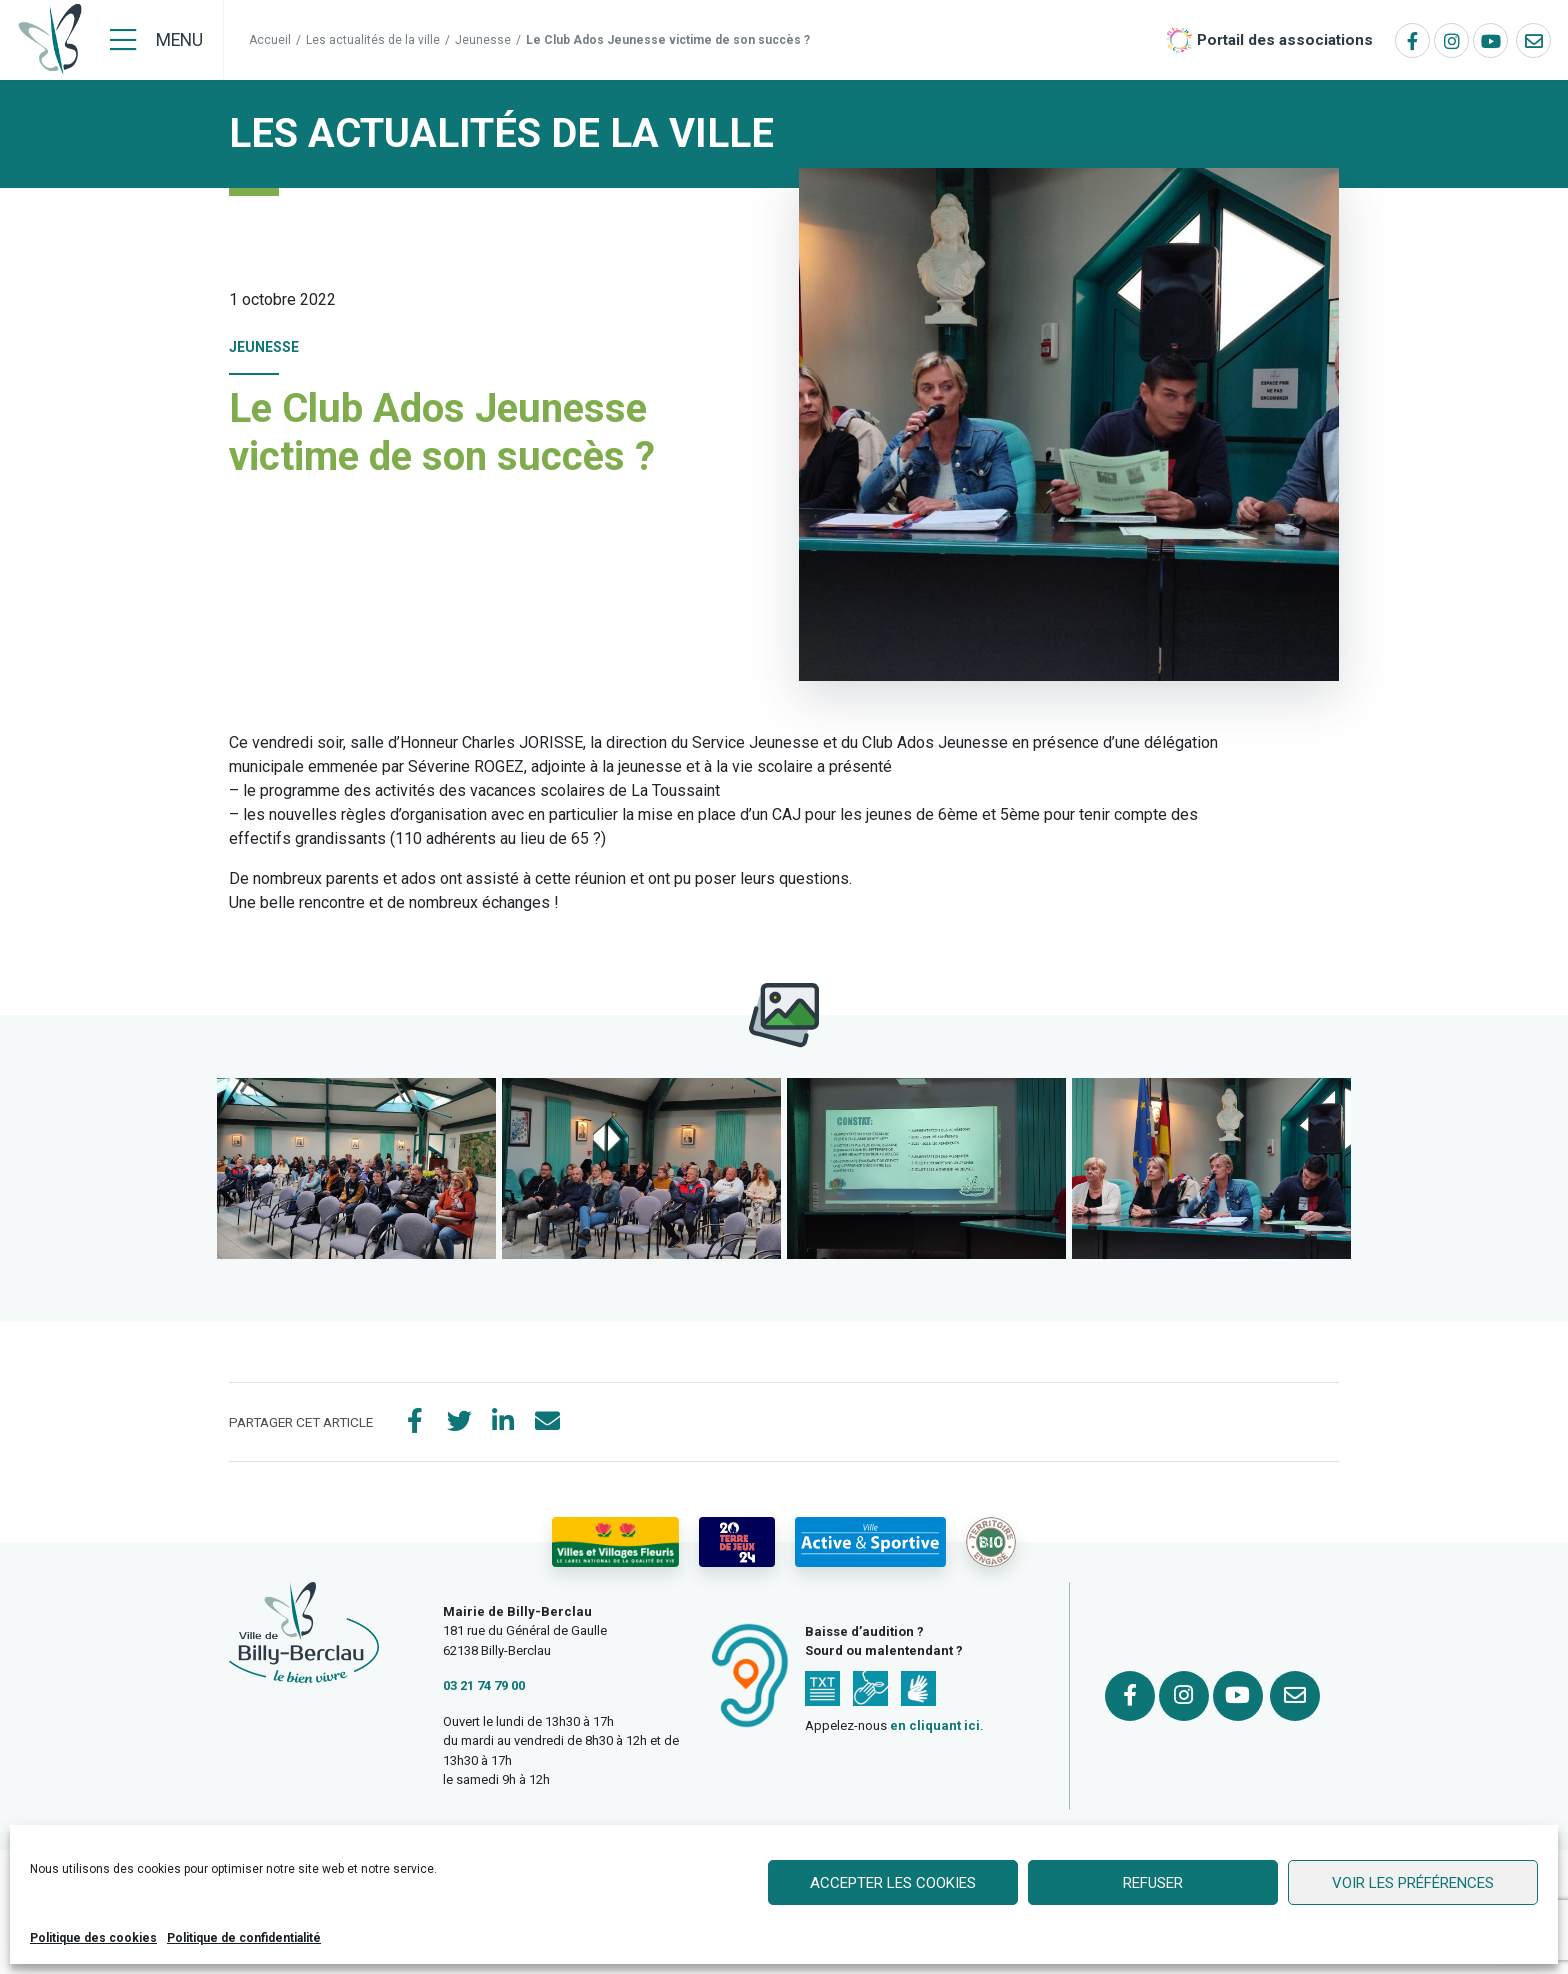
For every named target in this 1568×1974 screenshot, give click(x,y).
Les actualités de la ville (373, 40)
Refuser (1153, 1883)
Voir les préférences (1413, 1883)
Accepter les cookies (893, 1883)
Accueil (270, 40)
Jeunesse (483, 40)
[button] (356, 1168)
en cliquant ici (935, 1725)
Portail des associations (1285, 40)
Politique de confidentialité (244, 1938)
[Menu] (156, 40)
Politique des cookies (93, 1938)
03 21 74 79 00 (484, 1685)
